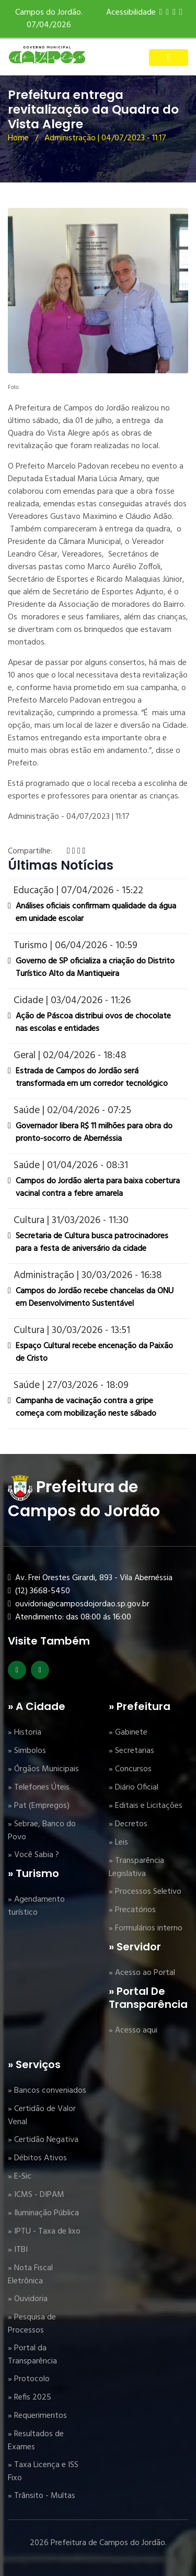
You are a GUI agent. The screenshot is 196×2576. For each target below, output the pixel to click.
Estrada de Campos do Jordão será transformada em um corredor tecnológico (92, 1077)
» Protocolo (29, 2379)
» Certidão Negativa (43, 2140)
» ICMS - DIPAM (36, 2195)
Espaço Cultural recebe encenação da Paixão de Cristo (94, 1352)
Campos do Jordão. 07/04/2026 (49, 19)
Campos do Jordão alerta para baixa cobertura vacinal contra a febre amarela (98, 1187)
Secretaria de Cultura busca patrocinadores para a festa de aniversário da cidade (92, 1242)
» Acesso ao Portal (142, 1973)
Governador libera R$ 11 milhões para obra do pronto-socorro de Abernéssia (94, 1132)
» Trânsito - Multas (41, 2496)
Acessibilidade (131, 12)
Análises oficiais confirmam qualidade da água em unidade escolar (96, 913)
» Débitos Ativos (37, 2158)
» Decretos (128, 1824)
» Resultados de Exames (36, 2440)
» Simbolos (27, 1751)
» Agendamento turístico (36, 1906)
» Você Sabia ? (33, 1855)
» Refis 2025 (29, 2397)
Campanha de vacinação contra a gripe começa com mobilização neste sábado (86, 1407)
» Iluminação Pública (43, 2213)
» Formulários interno (145, 1928)
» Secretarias (131, 1751)
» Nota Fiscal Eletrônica (30, 2274)
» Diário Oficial (133, 1787)
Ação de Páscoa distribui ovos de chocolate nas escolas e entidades (93, 1022)
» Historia (24, 1732)
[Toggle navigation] (168, 57)
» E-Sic (19, 2176)
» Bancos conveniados (47, 2090)
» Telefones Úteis (39, 1787)
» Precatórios (132, 1910)
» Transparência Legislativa (136, 1867)
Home (18, 138)
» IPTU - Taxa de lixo (44, 2231)
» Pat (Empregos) (39, 1806)
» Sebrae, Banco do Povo (42, 1830)
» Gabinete (128, 1732)
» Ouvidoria (28, 2299)
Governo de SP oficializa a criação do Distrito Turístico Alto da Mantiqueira (95, 967)
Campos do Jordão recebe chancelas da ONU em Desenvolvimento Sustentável (95, 1297)
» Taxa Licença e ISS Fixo (43, 2471)
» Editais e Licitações (145, 1806)
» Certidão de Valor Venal (42, 2115)
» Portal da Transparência (32, 2354)
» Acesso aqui (133, 2030)
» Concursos (130, 1769)
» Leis (118, 1842)
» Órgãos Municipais (43, 1769)
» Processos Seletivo (145, 1891)
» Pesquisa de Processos (32, 2324)
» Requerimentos (37, 2416)
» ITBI (18, 2250)
